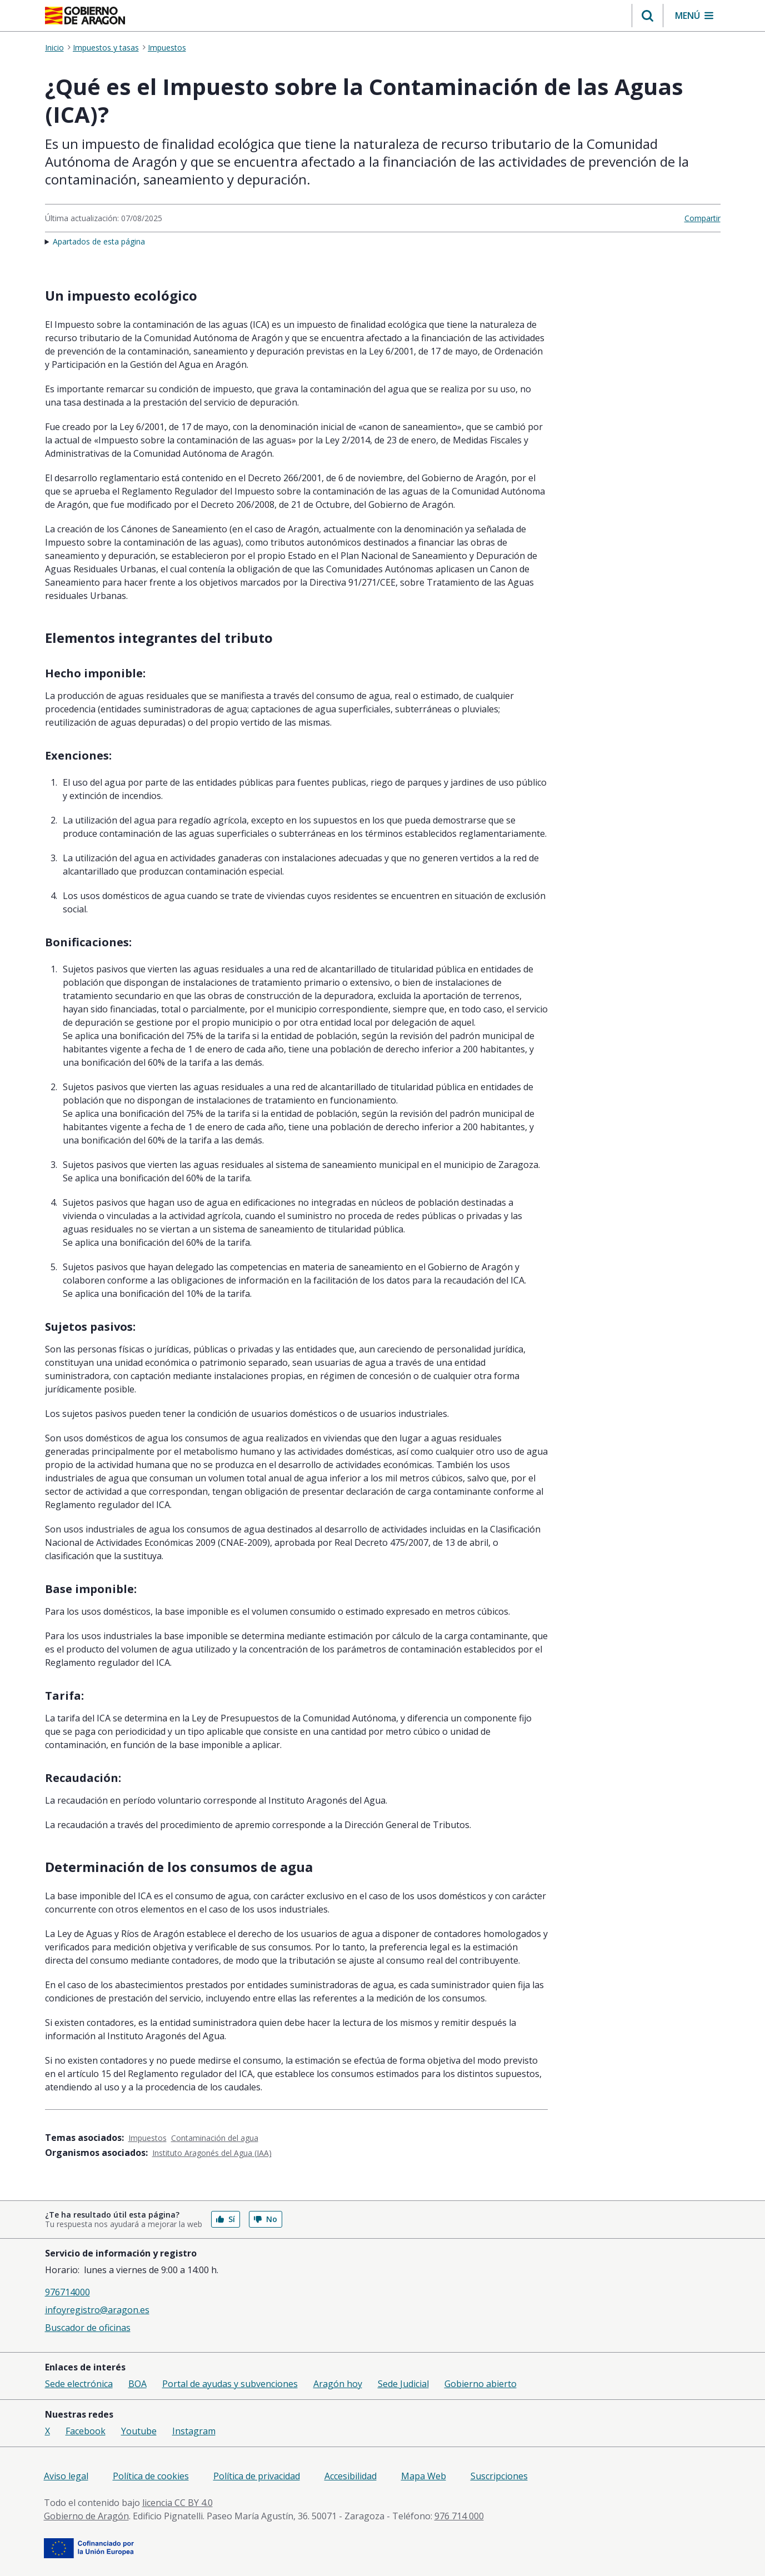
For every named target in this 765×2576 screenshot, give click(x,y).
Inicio (54, 48)
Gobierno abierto (480, 2384)
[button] (647, 15)
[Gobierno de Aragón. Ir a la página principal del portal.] (85, 15)
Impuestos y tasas (106, 48)
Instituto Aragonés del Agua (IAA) (212, 2153)
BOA (137, 2384)
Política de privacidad (256, 2476)
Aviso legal (66, 2476)
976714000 (67, 2292)
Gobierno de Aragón (86, 2516)
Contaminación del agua (214, 2138)
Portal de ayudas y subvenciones (230, 2384)
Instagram (194, 2431)
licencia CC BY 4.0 (177, 2503)
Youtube (139, 2431)
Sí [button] (225, 2219)
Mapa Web (423, 2476)
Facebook (86, 2431)
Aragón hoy (337, 2384)
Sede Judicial (403, 2384)
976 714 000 (459, 2516)
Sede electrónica (79, 2384)
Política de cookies (151, 2476)
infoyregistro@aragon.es (97, 2310)
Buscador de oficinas (88, 2328)
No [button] (265, 2219)
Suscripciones (499, 2476)
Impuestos (167, 48)
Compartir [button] (702, 218)
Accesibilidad (350, 2476)
